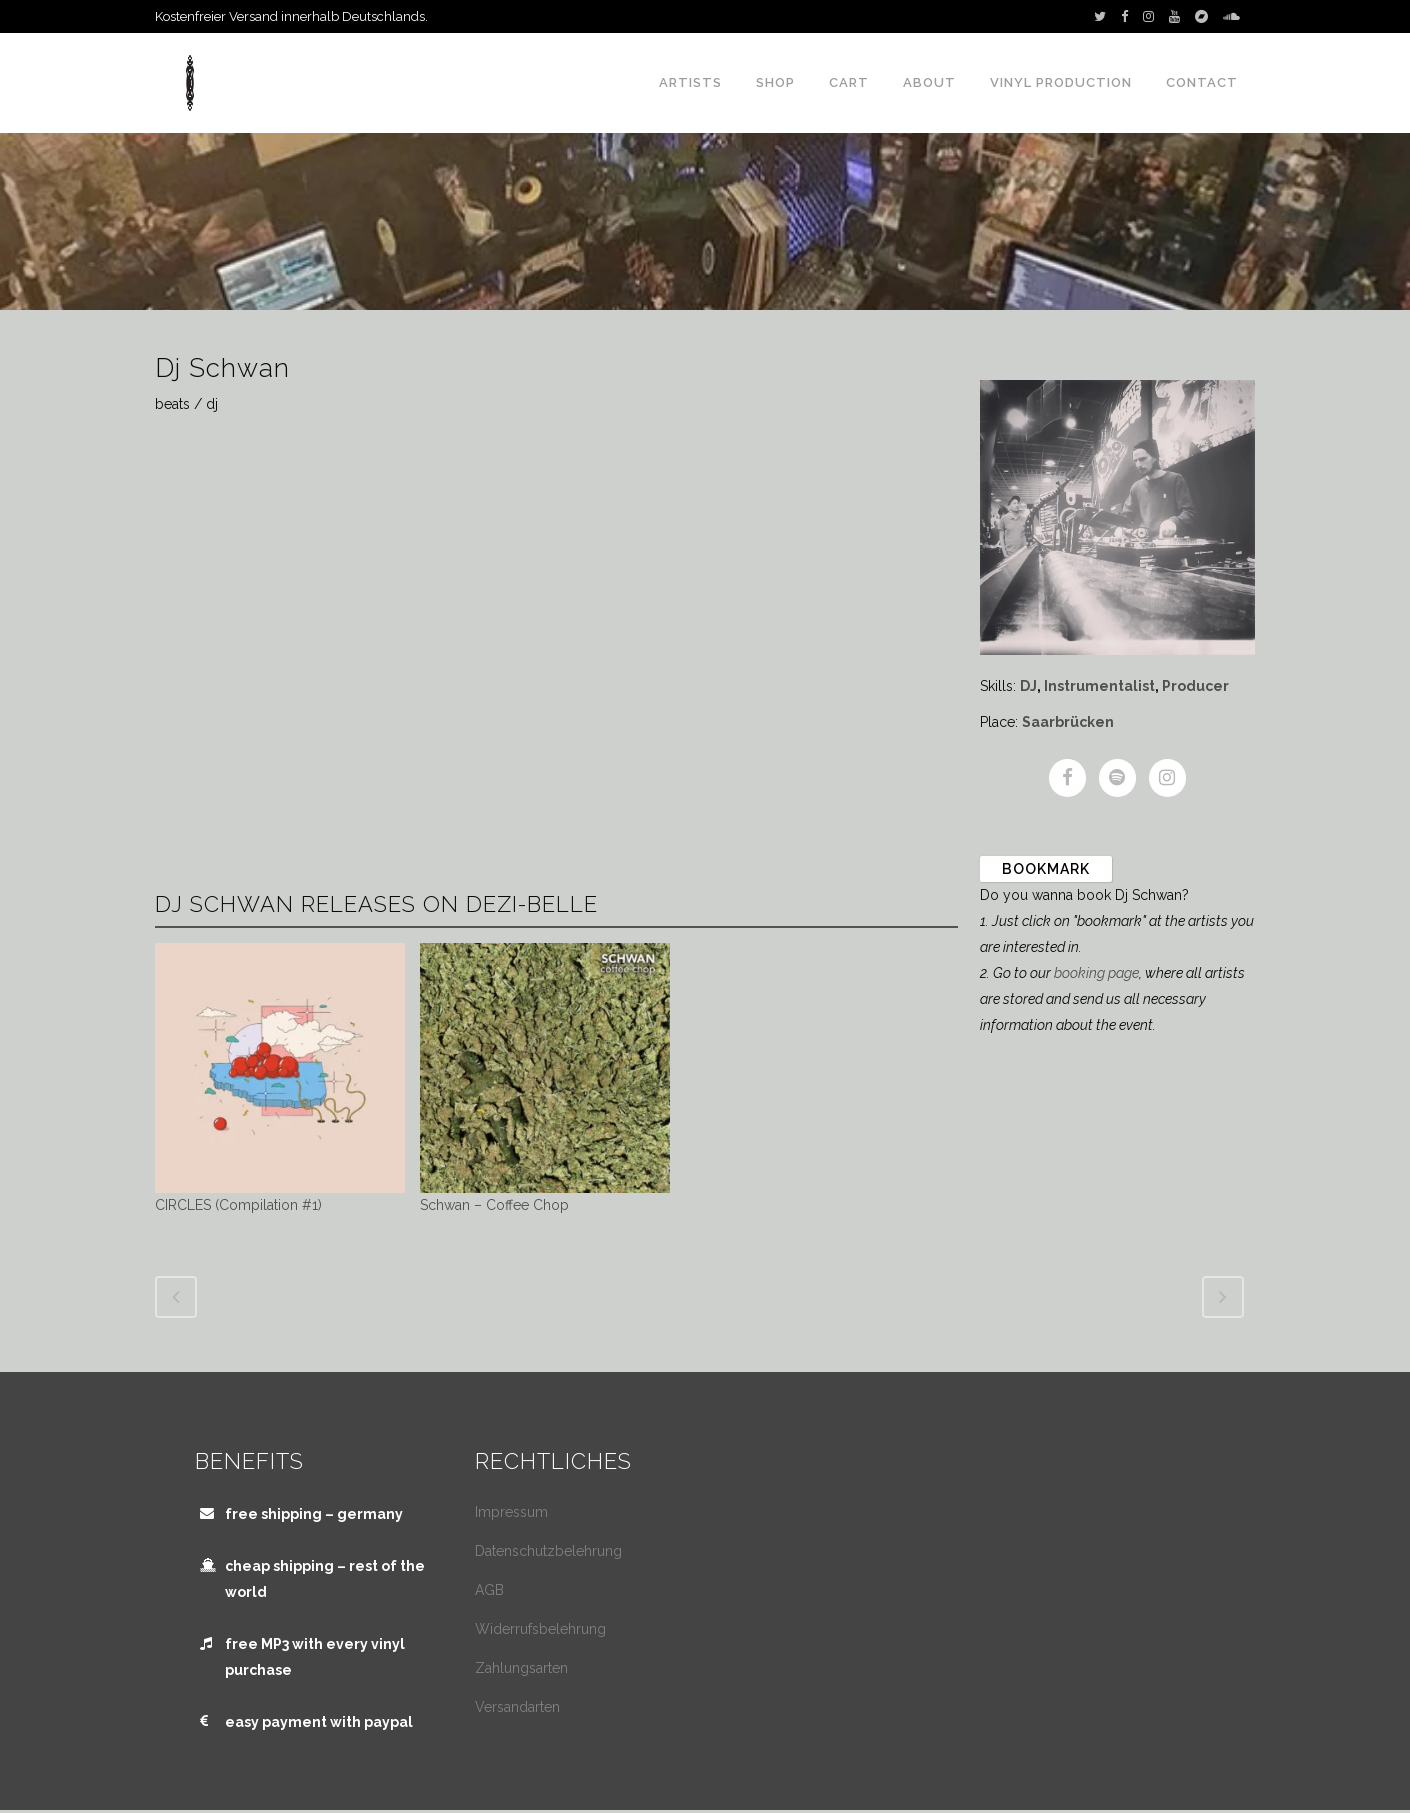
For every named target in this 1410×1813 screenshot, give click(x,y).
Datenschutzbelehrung (548, 1551)
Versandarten (517, 1707)
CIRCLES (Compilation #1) (238, 1205)
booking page (1096, 973)
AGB (489, 1590)
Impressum (511, 1512)
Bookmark (1046, 869)
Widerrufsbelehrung (540, 1629)
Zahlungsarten (521, 1668)
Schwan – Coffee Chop (494, 1205)
